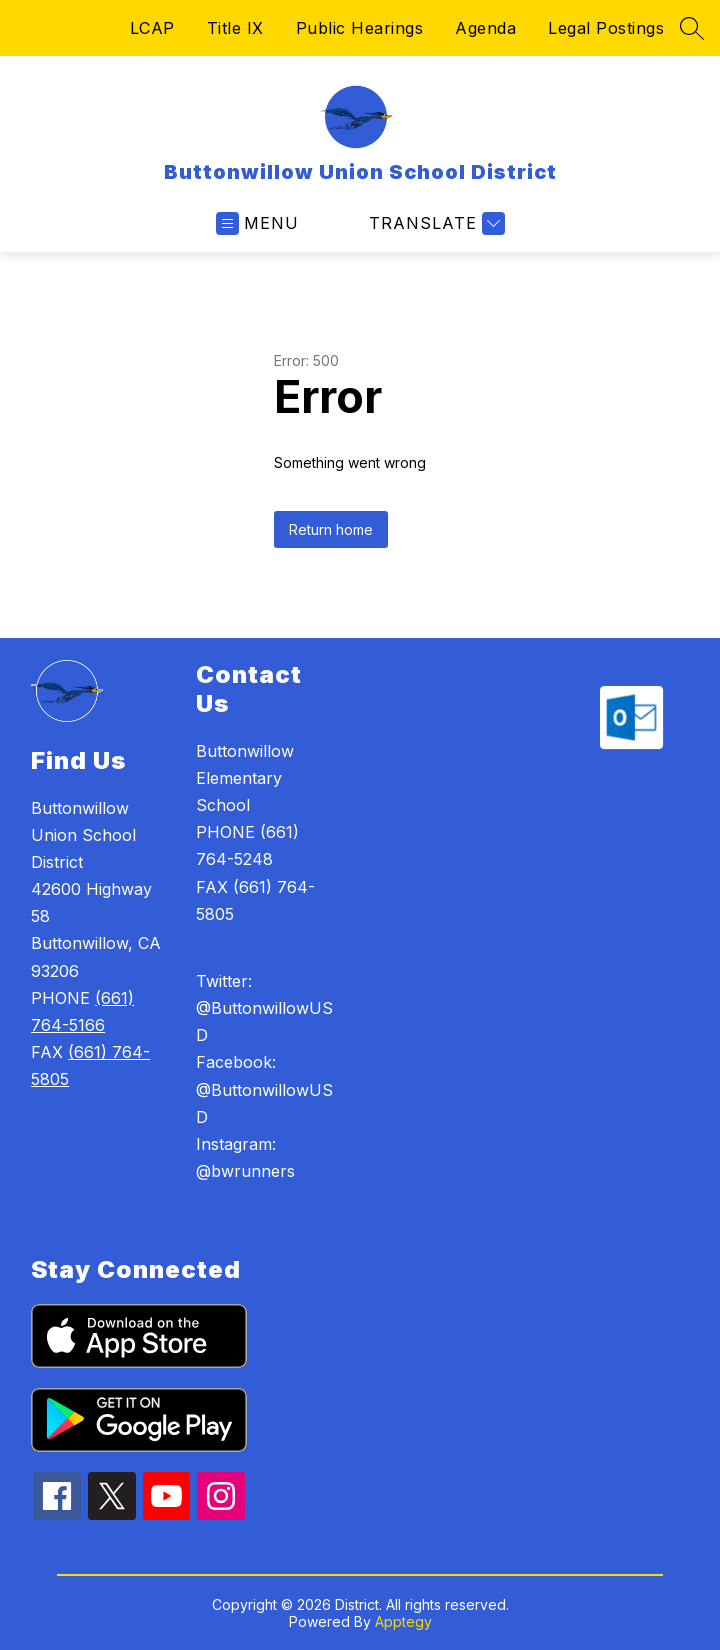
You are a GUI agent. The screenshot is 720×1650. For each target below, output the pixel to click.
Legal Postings (606, 28)
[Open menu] (257, 223)
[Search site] (692, 28)
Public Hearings (360, 28)
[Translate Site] (434, 223)
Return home (331, 529)
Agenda (485, 28)
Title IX (235, 28)
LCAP (152, 28)
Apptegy (403, 1621)
